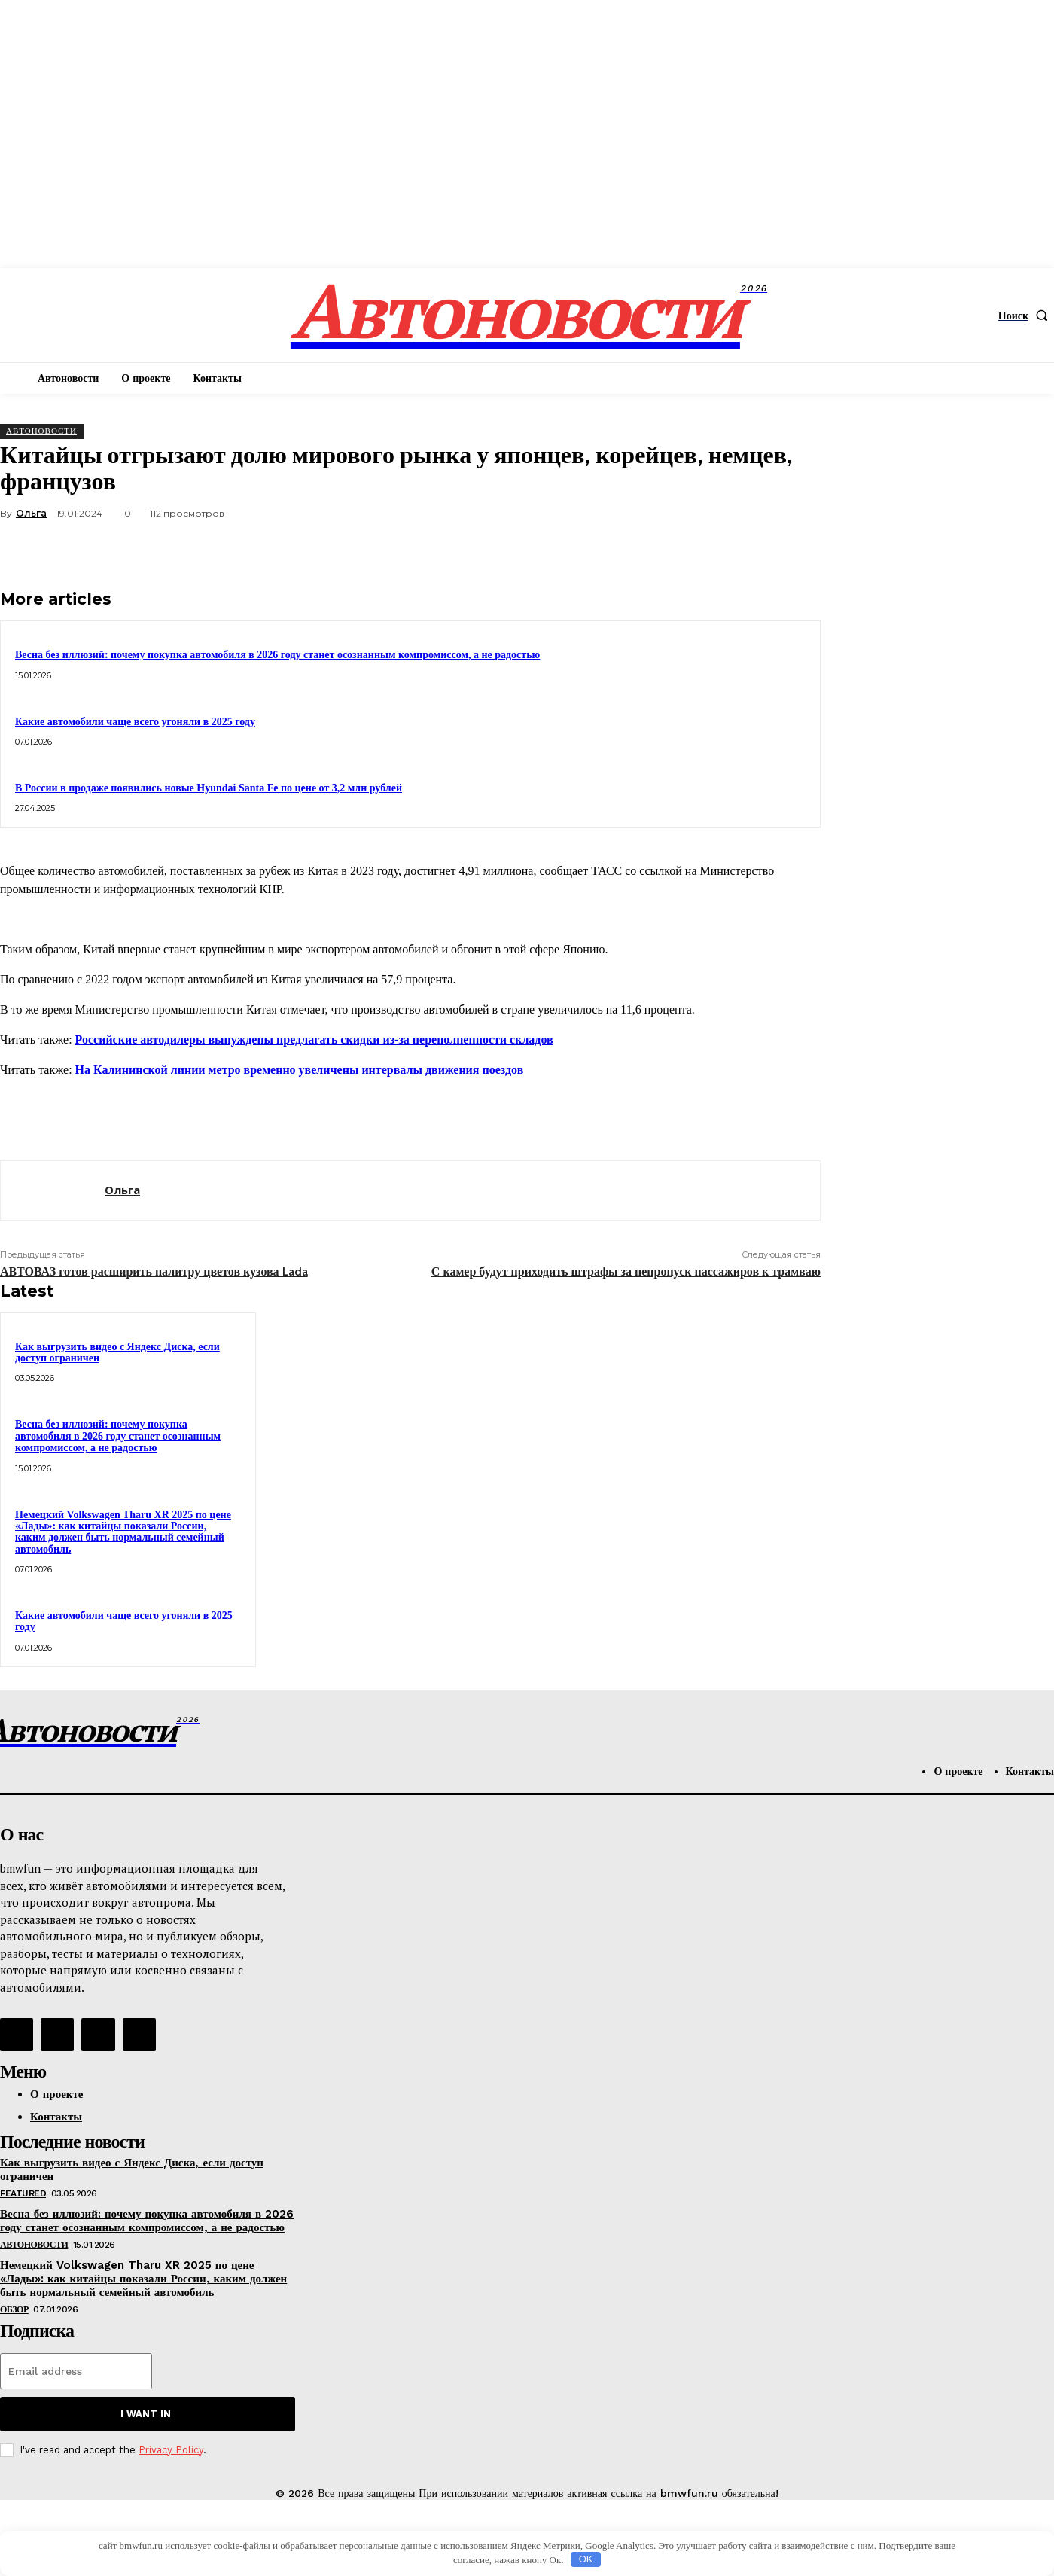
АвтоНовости (41, 430)
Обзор (14, 2309)
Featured (23, 2193)
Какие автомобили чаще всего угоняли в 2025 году (135, 721)
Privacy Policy (171, 2450)
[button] (1026, 315)
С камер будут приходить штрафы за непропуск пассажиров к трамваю (626, 1271)
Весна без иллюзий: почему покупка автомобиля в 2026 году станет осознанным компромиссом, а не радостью (277, 654)
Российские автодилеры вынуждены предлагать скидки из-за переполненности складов (314, 1039)
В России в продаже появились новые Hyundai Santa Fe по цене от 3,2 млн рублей (208, 788)
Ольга (31, 513)
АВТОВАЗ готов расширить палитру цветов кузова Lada (154, 1271)
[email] (76, 2371)
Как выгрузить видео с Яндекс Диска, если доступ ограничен (117, 1352)
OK (586, 2559)
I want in (145, 2413)
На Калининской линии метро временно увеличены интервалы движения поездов (299, 1069)
